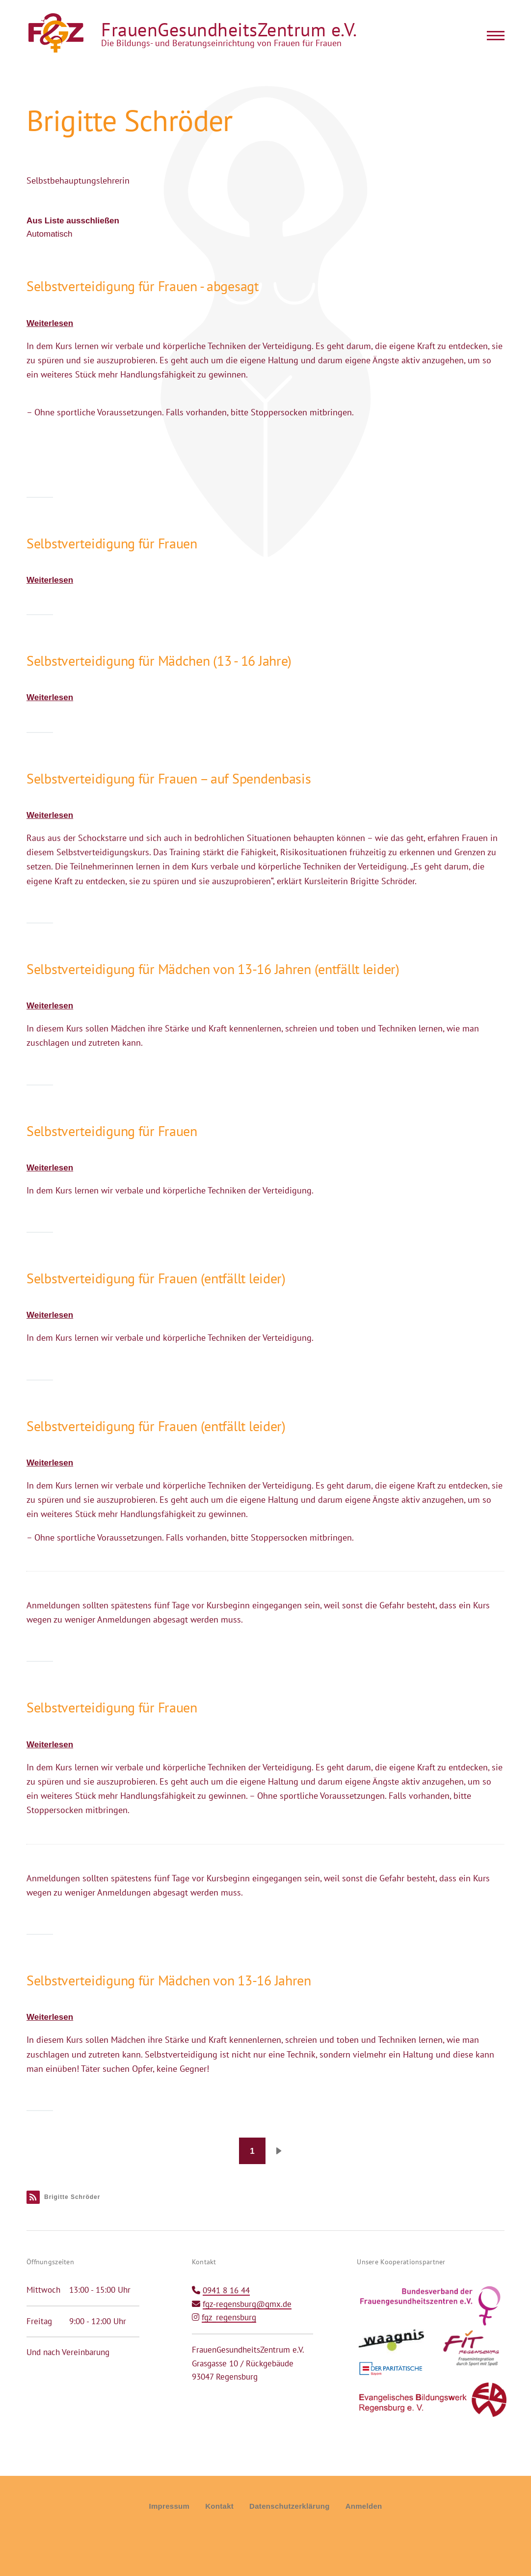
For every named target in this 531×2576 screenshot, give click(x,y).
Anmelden (363, 2506)
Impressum (169, 2506)
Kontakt (219, 2506)
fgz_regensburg (229, 2317)
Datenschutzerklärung (289, 2506)
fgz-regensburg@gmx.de (247, 2304)
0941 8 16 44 (226, 2290)
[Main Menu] (492, 35)
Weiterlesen (50, 323)
